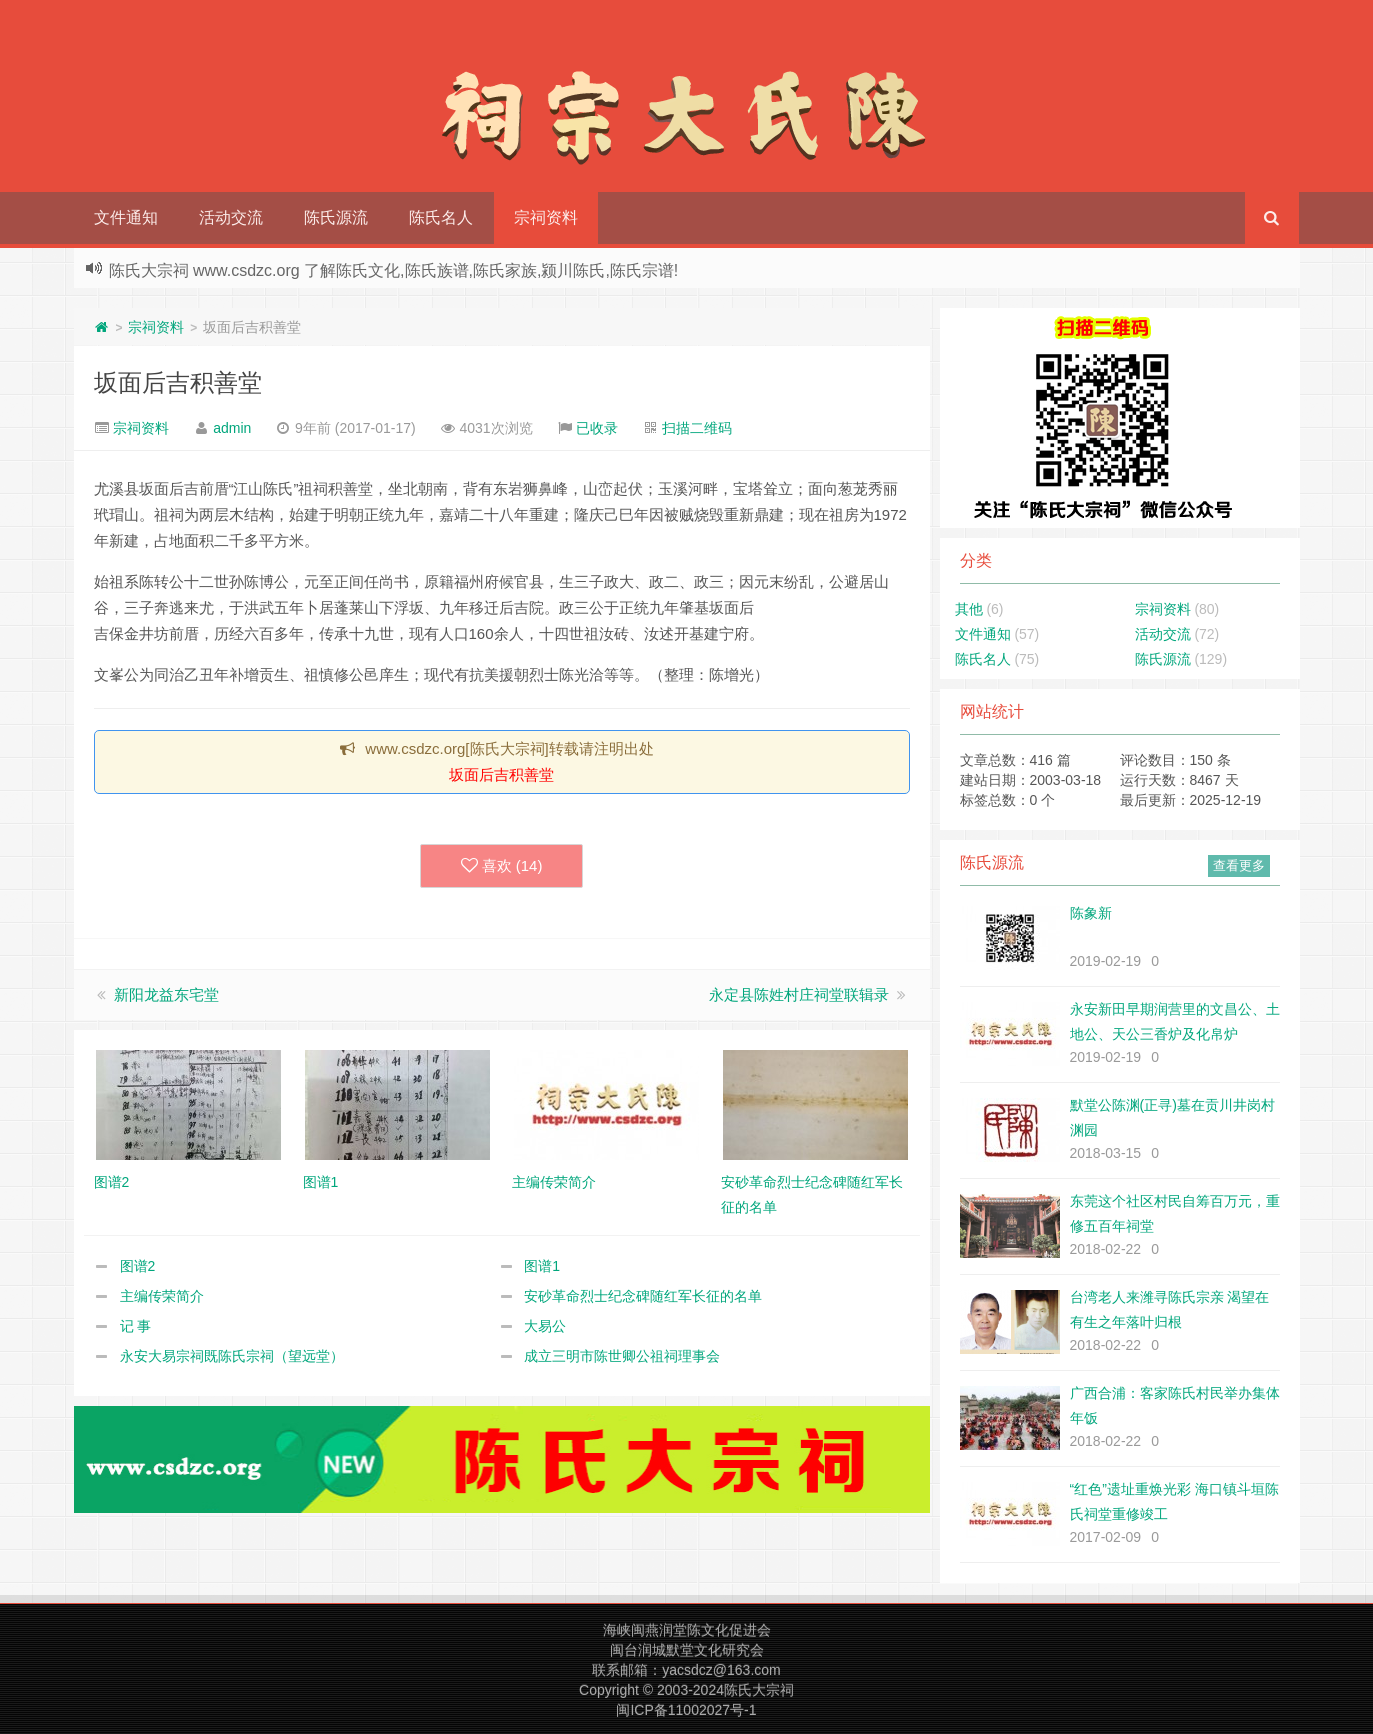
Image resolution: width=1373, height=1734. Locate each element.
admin (232, 428)
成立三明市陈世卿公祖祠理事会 (622, 1356)
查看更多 (1239, 865)
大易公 (545, 1326)
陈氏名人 (441, 217)
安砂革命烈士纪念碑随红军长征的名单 (643, 1296)
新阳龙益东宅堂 (166, 994)
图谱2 (138, 1266)
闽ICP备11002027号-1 (686, 1710)
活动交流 (231, 217)
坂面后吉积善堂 (178, 382)
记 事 (136, 1326)
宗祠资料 (546, 217)
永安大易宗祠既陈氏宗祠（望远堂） (232, 1356)
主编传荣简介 (162, 1296)
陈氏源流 (336, 217)
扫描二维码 (697, 428)
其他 (969, 609)
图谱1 (542, 1266)
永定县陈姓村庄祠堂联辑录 (799, 994)
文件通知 (126, 217)
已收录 (597, 428)
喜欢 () (502, 866)
